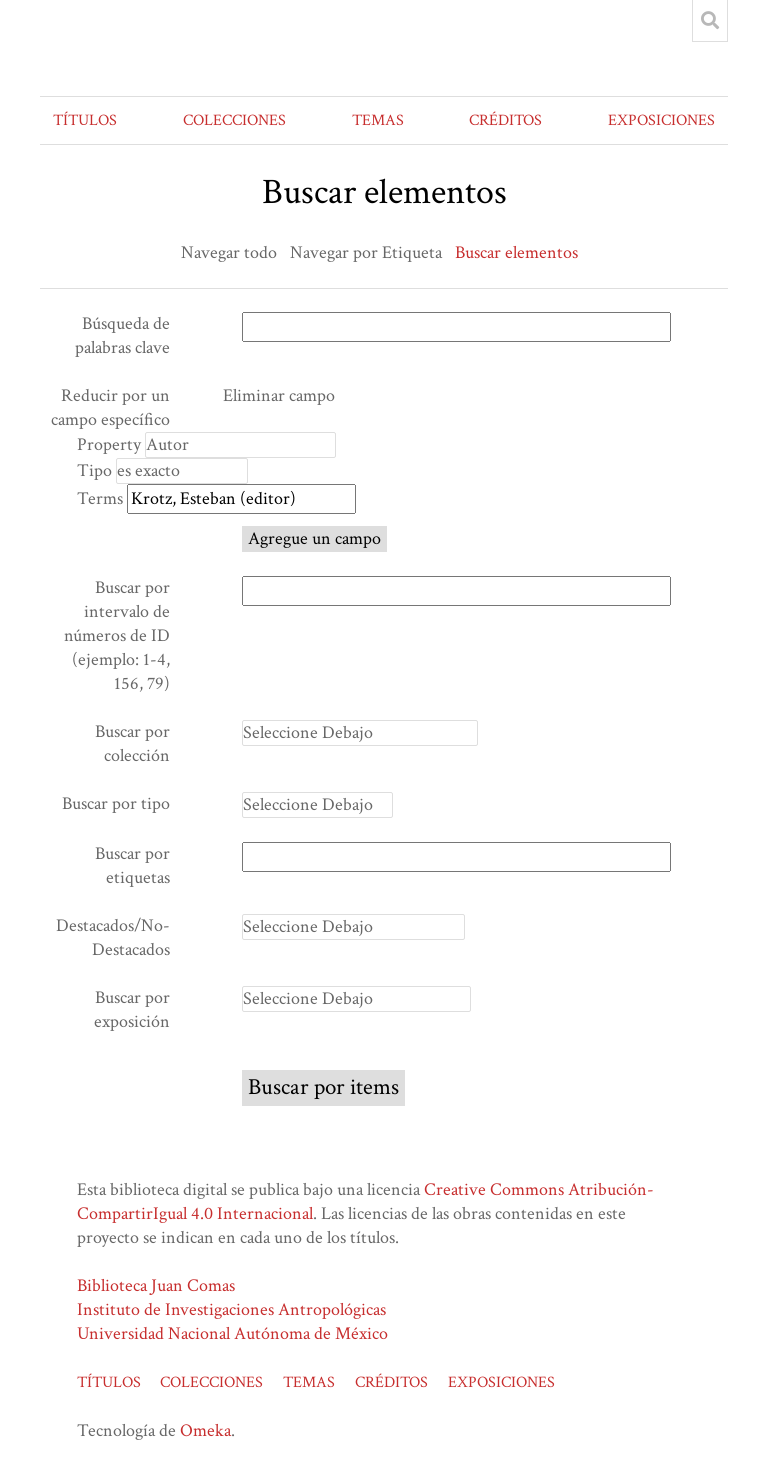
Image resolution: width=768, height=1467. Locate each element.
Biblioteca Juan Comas (156, 1285)
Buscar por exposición (132, 1009)
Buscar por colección (132, 743)
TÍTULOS (85, 120)
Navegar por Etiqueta (366, 252)
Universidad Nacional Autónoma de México (232, 1333)
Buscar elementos (516, 252)
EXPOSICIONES (661, 120)
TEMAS (378, 120)
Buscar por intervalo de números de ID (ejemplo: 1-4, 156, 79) (117, 635)
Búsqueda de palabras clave (122, 335)
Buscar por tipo (116, 803)
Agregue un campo (314, 538)
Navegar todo (229, 252)
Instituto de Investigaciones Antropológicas (231, 1309)
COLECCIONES (234, 120)
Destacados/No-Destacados (113, 937)
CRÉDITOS (505, 120)
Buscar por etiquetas (132, 865)
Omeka (205, 1430)
